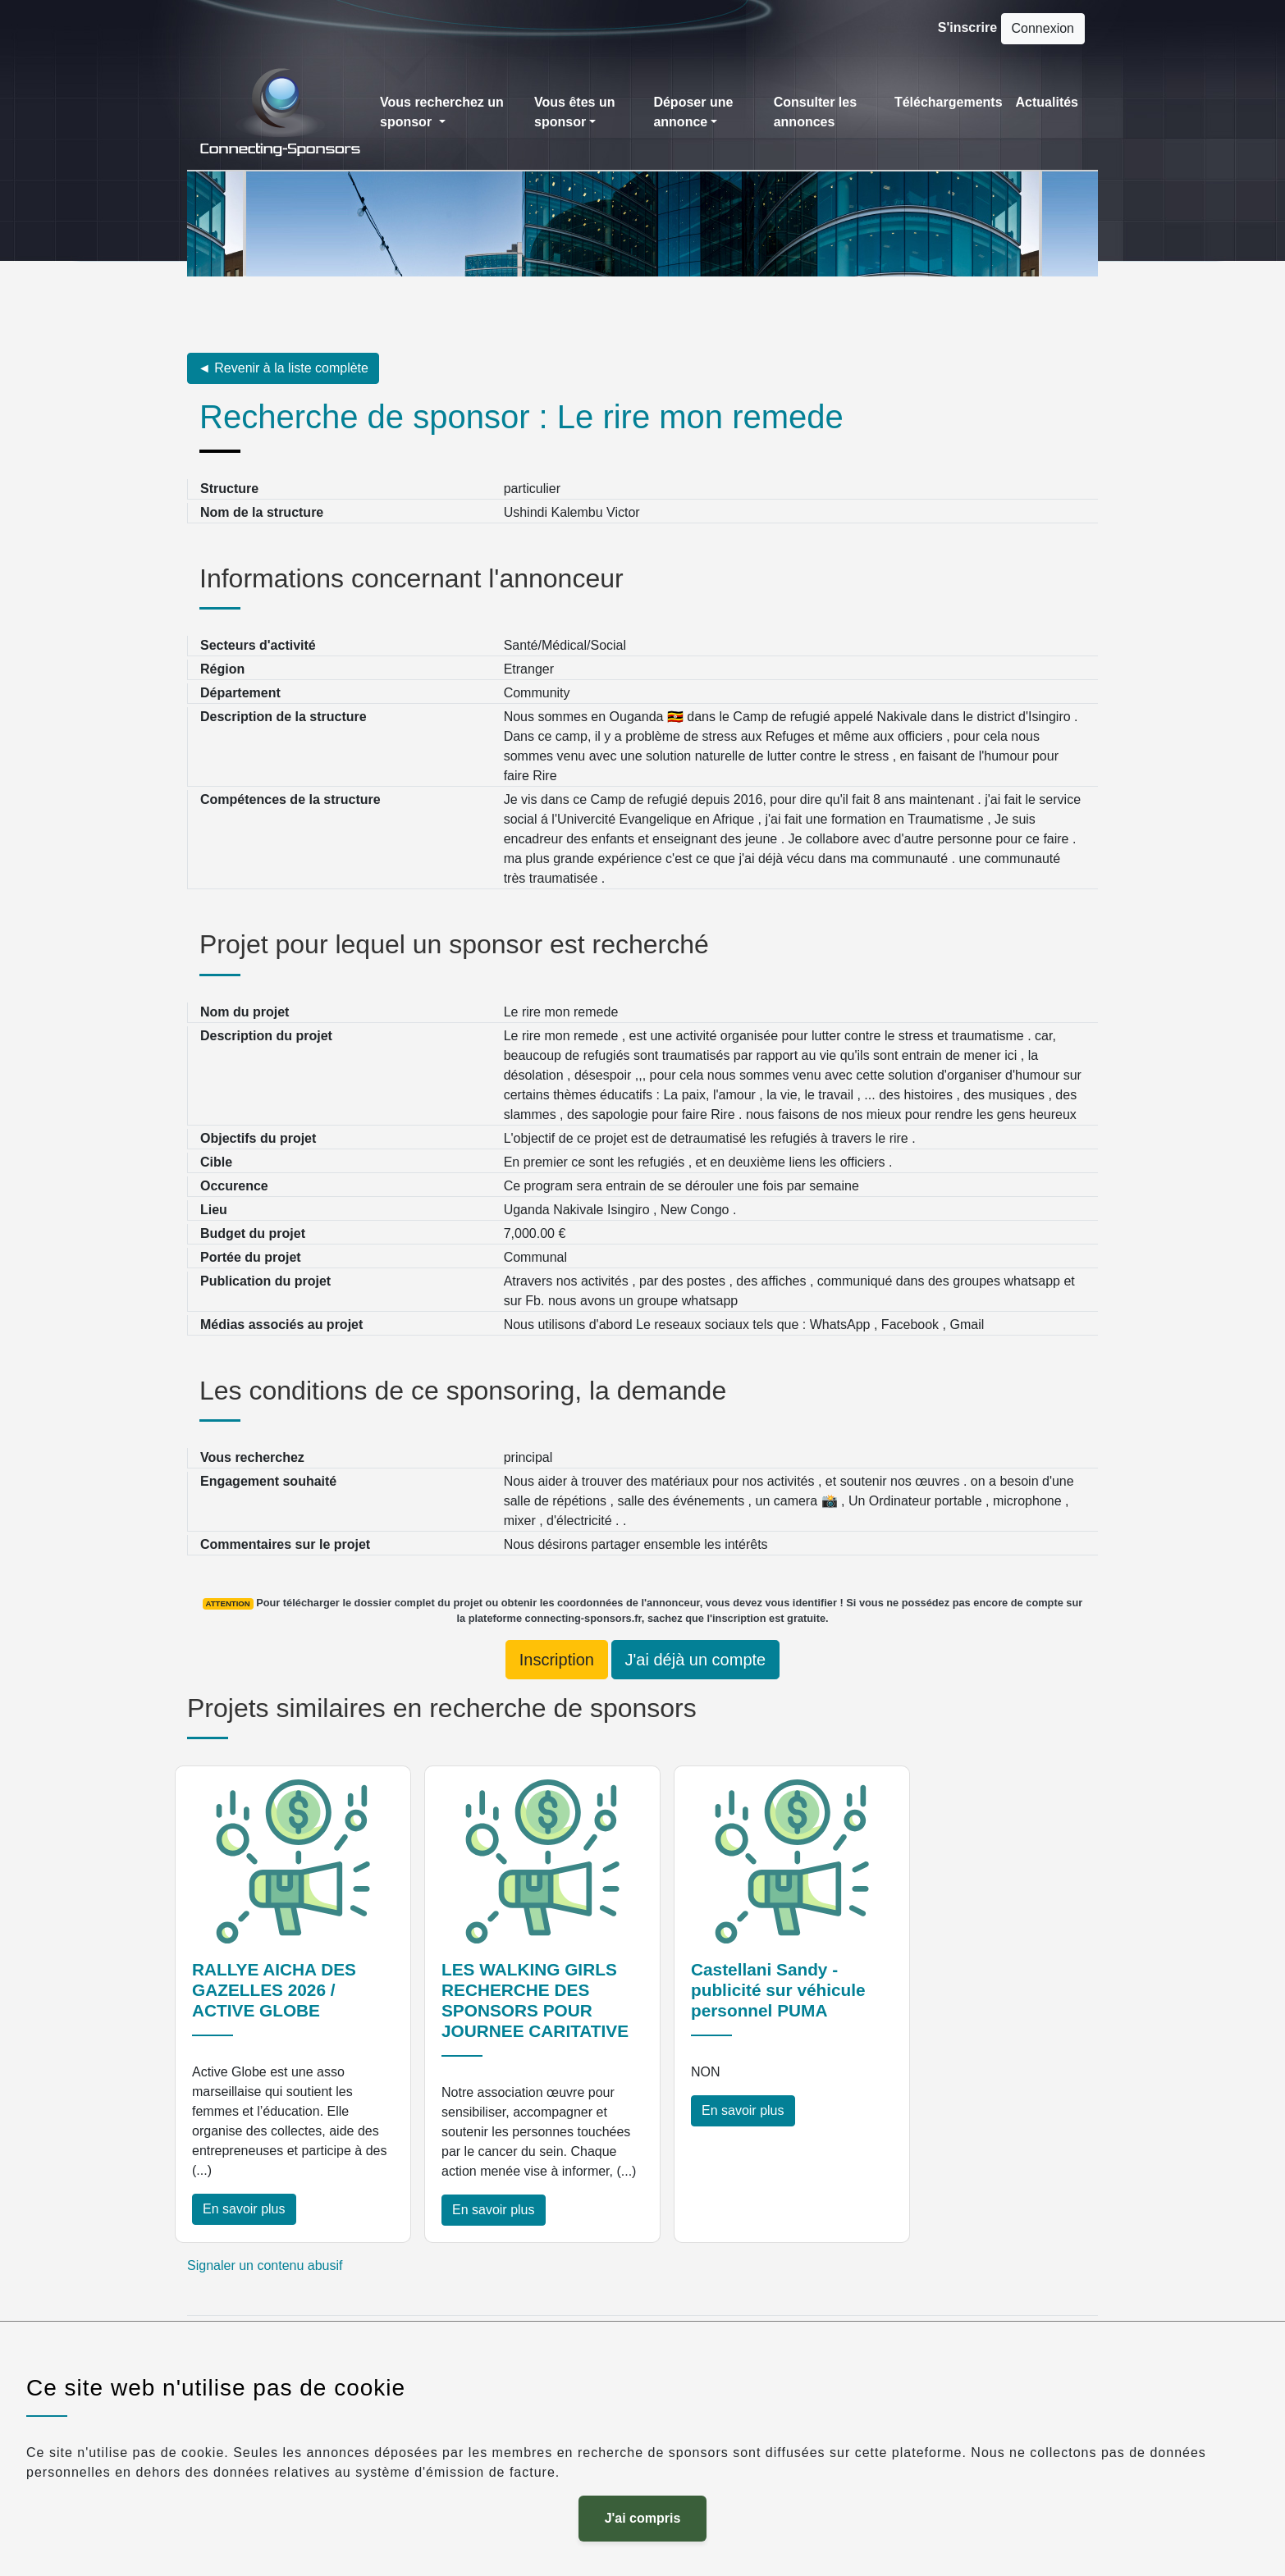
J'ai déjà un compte (695, 1660)
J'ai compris (643, 2518)
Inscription (556, 1660)
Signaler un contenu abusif (264, 2265)
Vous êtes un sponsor (574, 112)
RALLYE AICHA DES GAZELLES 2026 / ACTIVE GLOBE (274, 1990)
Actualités (1047, 102)
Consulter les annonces (815, 112)
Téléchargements (948, 102)
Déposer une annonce (693, 112)
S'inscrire (967, 27)
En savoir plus (244, 2209)
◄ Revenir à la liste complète (283, 368)
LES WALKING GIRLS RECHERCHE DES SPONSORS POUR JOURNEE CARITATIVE (535, 2000)
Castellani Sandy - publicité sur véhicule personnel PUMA (778, 1990)
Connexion (1043, 28)
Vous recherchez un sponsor (442, 112)
